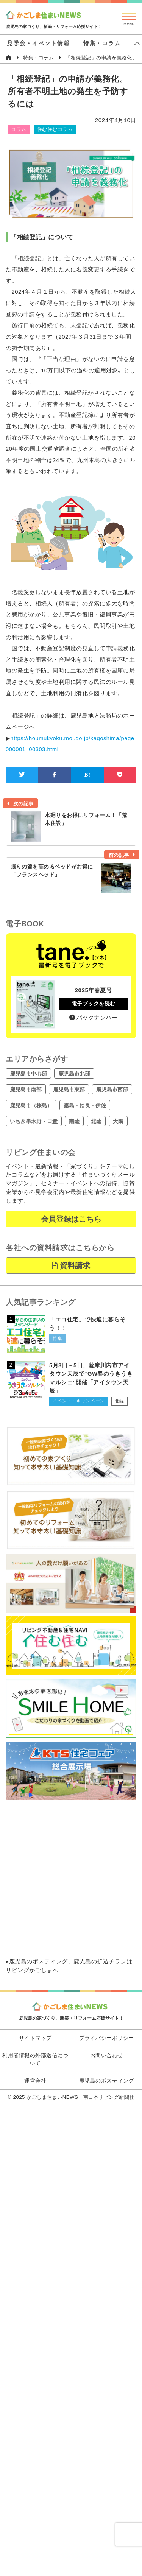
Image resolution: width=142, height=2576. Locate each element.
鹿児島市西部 (112, 1089)
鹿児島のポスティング (38, 1961)
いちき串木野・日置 (34, 1121)
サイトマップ (35, 2038)
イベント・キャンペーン (79, 1401)
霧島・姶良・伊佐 (85, 1105)
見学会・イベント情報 (38, 43)
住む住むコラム (55, 129)
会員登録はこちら (71, 1219)
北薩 (96, 1121)
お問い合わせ (106, 2055)
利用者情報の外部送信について (35, 2059)
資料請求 (71, 1265)
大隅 (118, 1121)
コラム (19, 129)
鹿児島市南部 (26, 1089)
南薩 (74, 1121)
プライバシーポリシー (106, 2038)
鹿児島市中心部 (28, 1074)
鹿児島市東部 (69, 1089)
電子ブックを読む (93, 1004)
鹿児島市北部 (74, 1074)
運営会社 (35, 2081)
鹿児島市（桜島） (31, 1105)
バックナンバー (93, 1017)
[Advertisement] (71, 1879)
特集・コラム (101, 43)
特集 (57, 1338)
